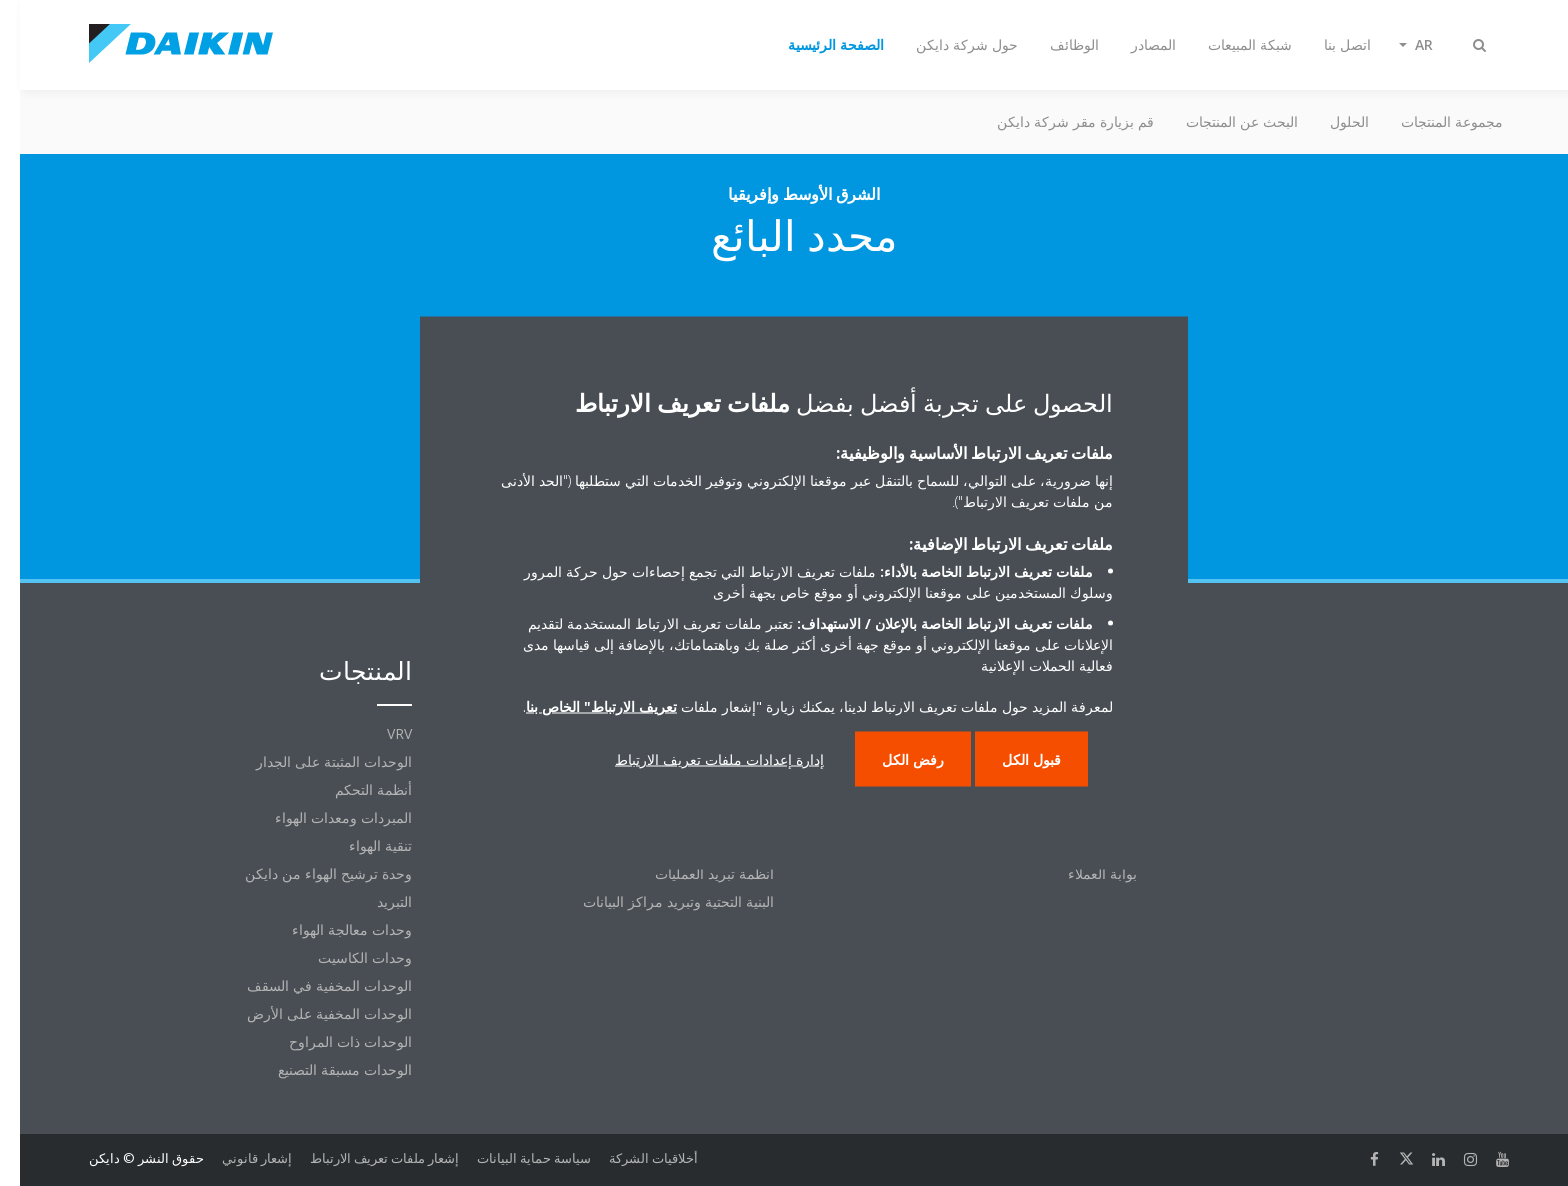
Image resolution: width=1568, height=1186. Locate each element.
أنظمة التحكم (353, 789)
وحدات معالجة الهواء (332, 929)
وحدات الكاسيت (345, 957)
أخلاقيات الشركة (633, 1158)
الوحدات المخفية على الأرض (309, 1013)
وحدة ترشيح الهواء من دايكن (308, 873)
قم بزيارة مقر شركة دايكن (1055, 121)
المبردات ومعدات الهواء (323, 817)
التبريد (374, 901)
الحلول (1329, 121)
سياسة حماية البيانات (514, 1158)
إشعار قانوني (237, 1158)
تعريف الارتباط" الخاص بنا (581, 706)
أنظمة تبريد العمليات (694, 873)
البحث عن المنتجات (1222, 121)
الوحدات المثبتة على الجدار (314, 761)
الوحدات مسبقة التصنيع (325, 1069)
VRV (379, 733)
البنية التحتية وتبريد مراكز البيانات (658, 901)
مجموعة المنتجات (1432, 121)
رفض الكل (893, 759)
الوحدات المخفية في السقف (309, 985)
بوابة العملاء (1082, 873)
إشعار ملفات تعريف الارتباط (364, 1158)
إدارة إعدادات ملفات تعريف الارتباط (699, 759)
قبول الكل (1011, 759)
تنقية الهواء (360, 845)
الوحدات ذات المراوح (330, 1041)
